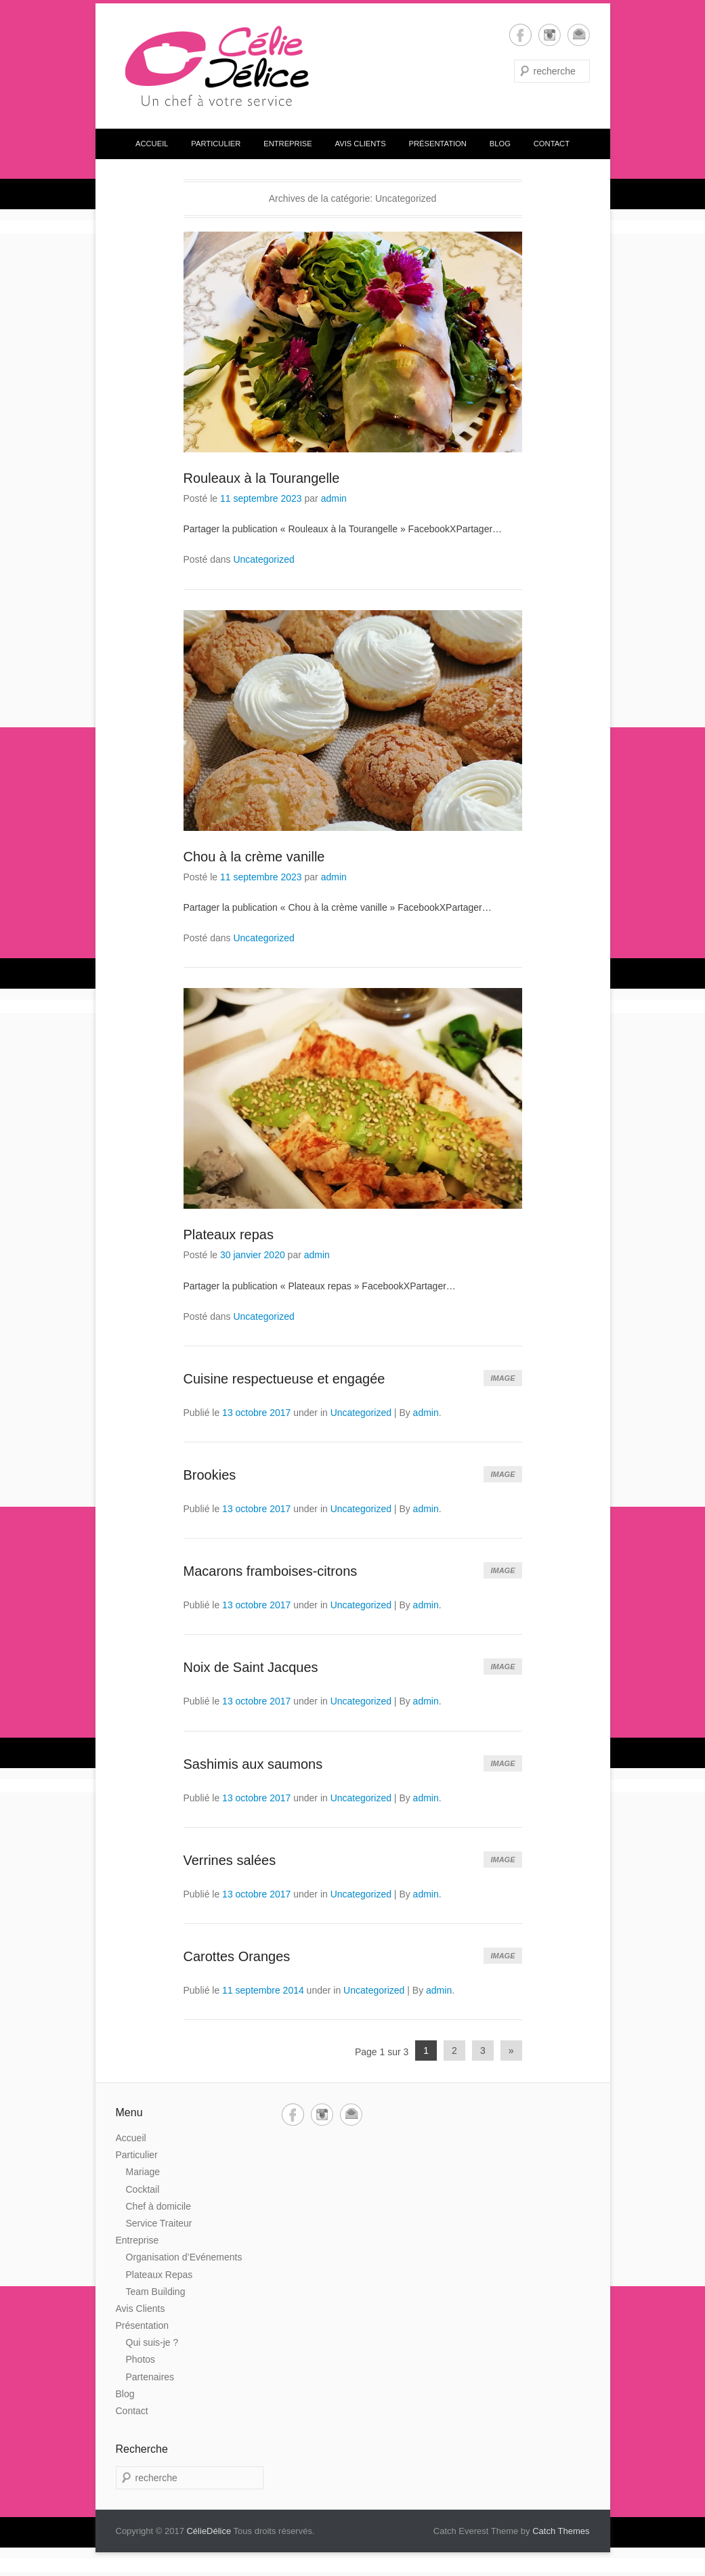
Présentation (438, 143)
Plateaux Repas (159, 2274)
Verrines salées (230, 1860)
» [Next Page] (511, 2050)
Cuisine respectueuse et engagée (284, 1378)
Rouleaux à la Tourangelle (262, 478)
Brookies (210, 1474)
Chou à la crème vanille (254, 856)
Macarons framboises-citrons (271, 1571)
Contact (552, 143)
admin (334, 498)
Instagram (549, 35)
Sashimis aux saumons (253, 1764)
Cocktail (143, 2189)
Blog (500, 143)
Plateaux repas (229, 1234)
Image (502, 1378)
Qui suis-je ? (152, 2342)
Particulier (215, 143)
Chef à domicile (159, 2206)
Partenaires (150, 2376)
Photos (141, 2359)
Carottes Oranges (237, 1956)
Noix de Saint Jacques (251, 1667)
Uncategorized (263, 559)
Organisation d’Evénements (184, 2257)
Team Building (156, 2291)
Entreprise (287, 143)
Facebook (520, 35)
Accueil (152, 143)
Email (579, 35)
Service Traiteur (159, 2223)
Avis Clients (360, 143)
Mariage (143, 2171)
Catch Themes (560, 2531)
